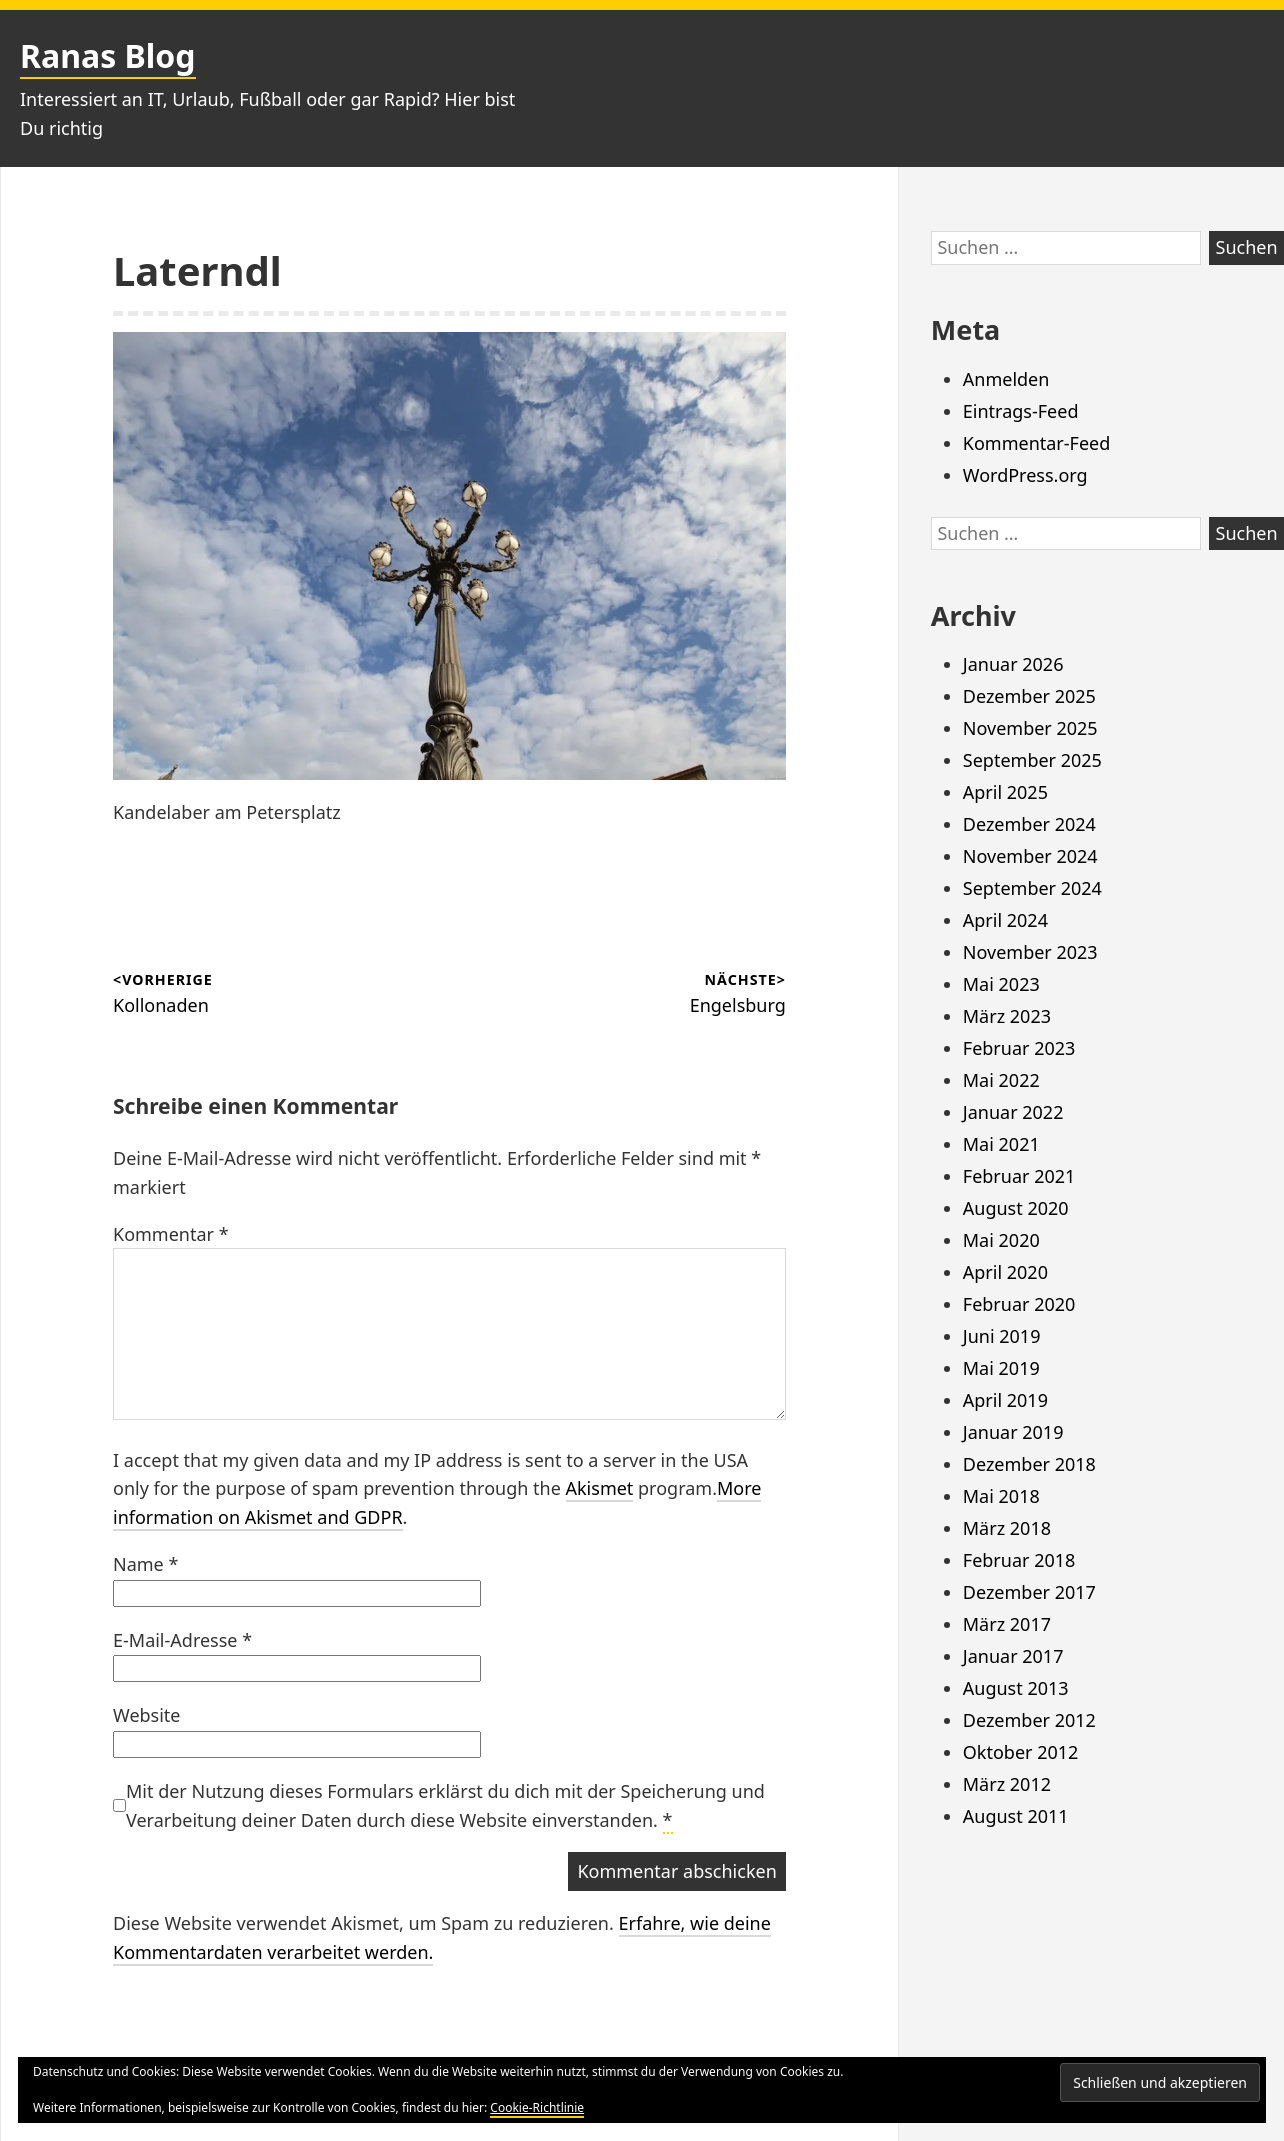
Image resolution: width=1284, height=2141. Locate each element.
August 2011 (1016, 1816)
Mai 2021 (1001, 1144)
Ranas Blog (108, 55)
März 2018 (1007, 1528)
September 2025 (1032, 760)
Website (147, 1715)
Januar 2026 (1013, 664)
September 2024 (1032, 888)
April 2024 (1005, 920)
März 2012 (1007, 1784)
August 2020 (1016, 1208)
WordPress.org (1025, 475)
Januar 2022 (1013, 1112)
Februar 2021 (1019, 1176)
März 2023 (1007, 1016)
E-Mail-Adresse (182, 1640)
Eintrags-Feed (1021, 411)
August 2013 (1016, 1688)
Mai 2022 (1001, 1080)
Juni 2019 (1002, 1336)
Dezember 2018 (1029, 1464)
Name (145, 1564)
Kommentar (171, 1234)
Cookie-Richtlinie (537, 2107)
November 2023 (1030, 952)
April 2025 (1005, 792)
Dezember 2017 (1029, 1592)
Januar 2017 (1013, 1656)
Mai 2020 (1001, 1240)
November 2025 (1030, 728)
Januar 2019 (1013, 1432)
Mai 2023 (1001, 984)
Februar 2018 (1019, 1560)
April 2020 (1005, 1272)
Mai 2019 (1001, 1368)
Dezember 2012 (1029, 1720)
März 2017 (1007, 1624)
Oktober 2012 (1021, 1752)
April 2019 (1005, 1400)
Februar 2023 (1019, 1048)
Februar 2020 (1019, 1304)
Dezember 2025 (1029, 696)
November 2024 (1030, 856)
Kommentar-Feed (1037, 443)
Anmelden (1006, 379)
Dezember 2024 (1029, 824)
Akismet (600, 1488)
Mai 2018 (1001, 1496)
